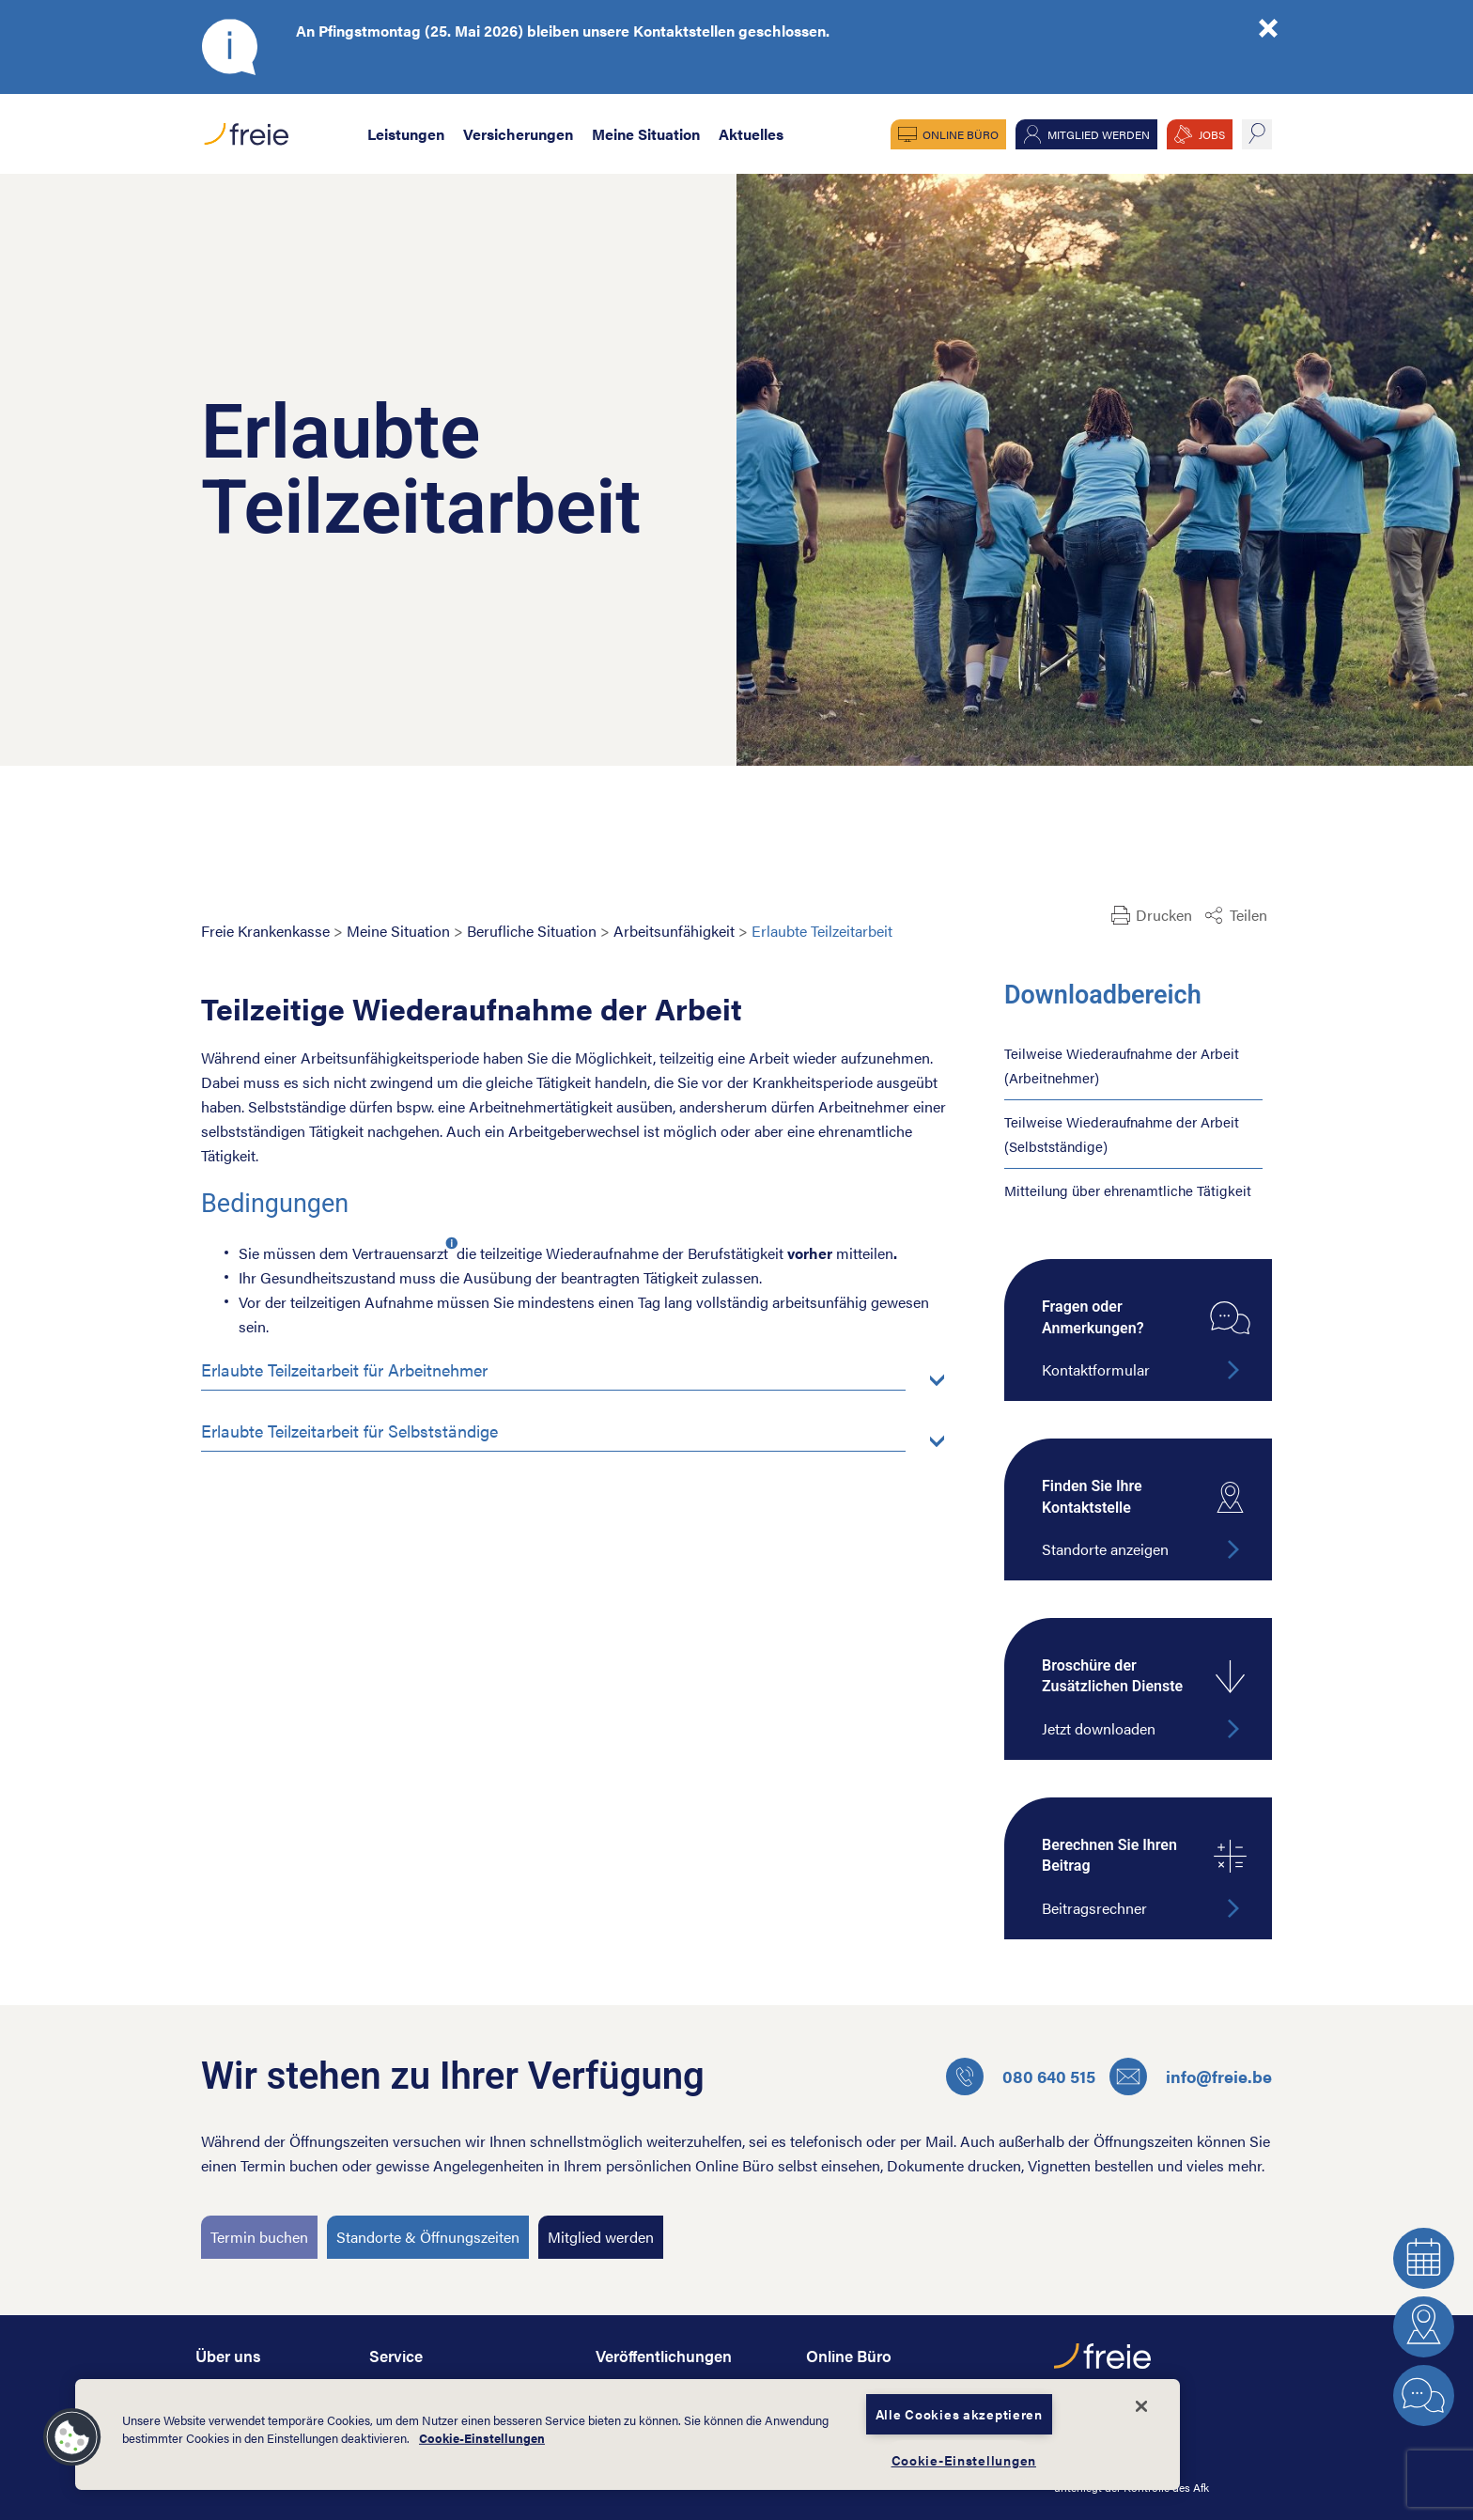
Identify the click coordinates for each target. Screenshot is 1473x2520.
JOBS (1212, 134)
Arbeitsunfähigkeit (674, 930)
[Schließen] (1141, 2406)
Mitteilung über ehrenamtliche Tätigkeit (1127, 1190)
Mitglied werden (1098, 134)
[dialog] (627, 2434)
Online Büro (961, 134)
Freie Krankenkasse (265, 930)
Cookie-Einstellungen (482, 2438)
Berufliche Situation (532, 930)
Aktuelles (751, 134)
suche (1257, 134)
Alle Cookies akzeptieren (959, 2413)
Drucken (1164, 915)
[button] (72, 2437)
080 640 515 (1020, 2076)
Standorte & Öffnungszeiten (427, 2237)
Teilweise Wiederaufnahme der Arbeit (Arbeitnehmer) (1121, 1065)
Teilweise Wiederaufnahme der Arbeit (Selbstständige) (1121, 1134)
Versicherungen (518, 134)
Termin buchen (259, 2237)
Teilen (1248, 915)
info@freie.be (1190, 2076)
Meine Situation (646, 134)
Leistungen (405, 134)
